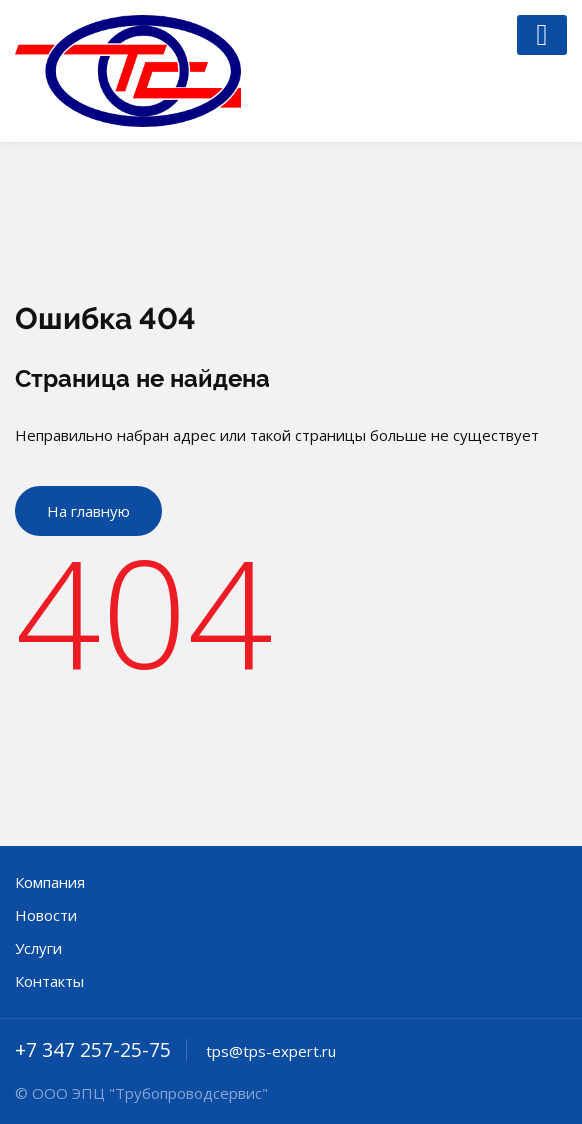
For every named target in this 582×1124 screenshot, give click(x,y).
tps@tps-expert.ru (271, 1051)
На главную (88, 511)
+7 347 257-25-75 (93, 1050)
